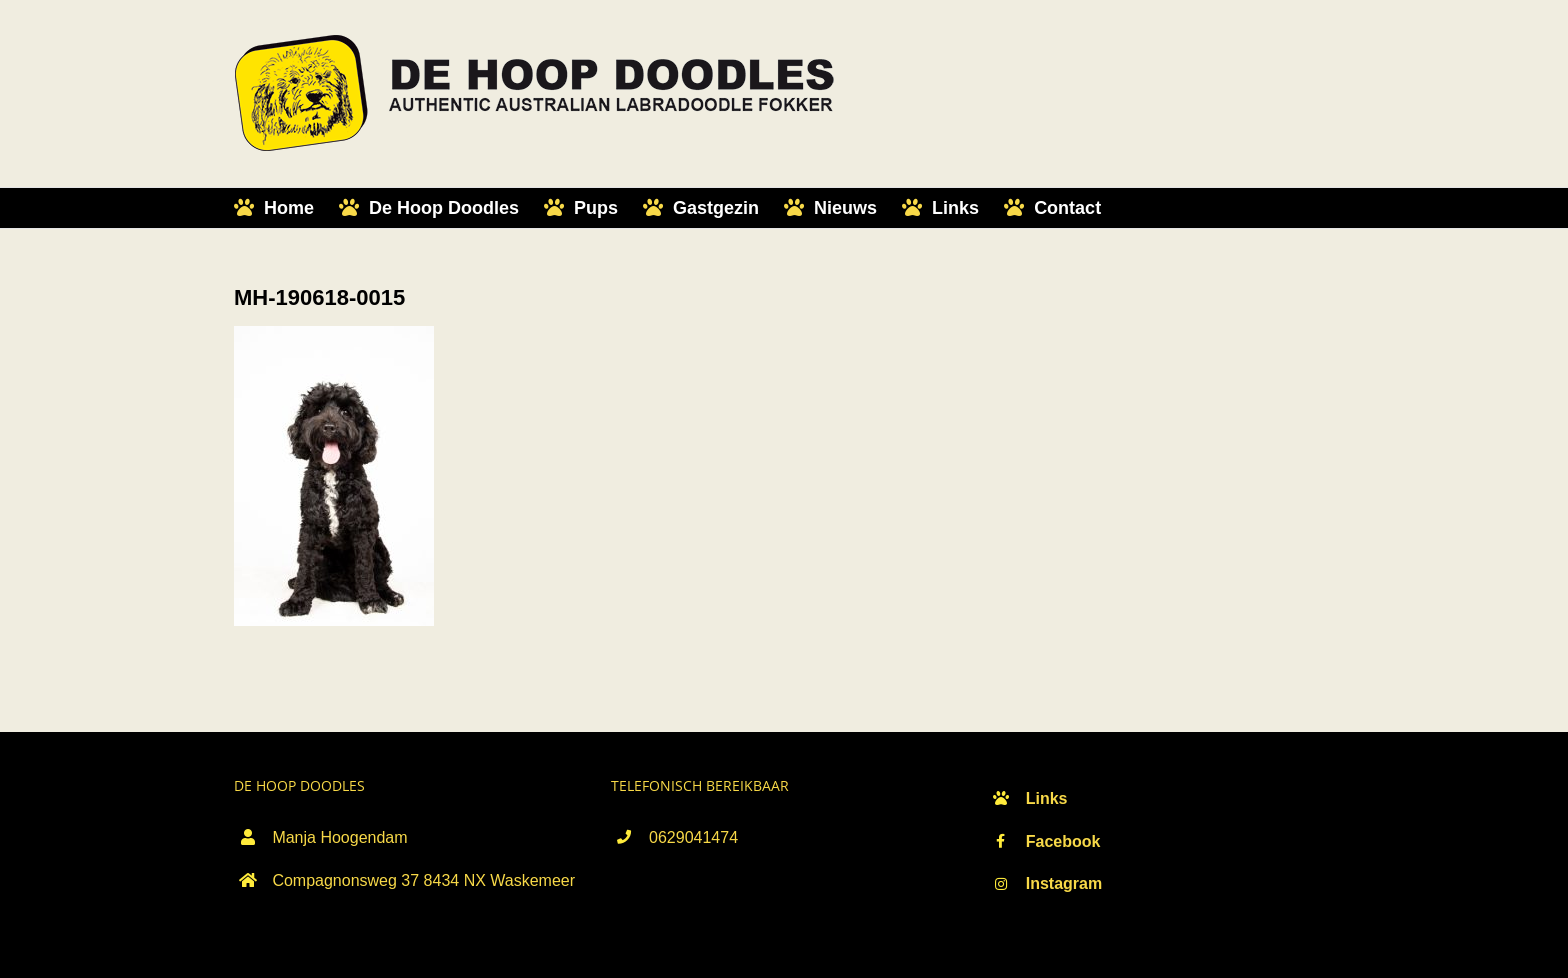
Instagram (1064, 883)
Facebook (1063, 841)
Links (1047, 798)
